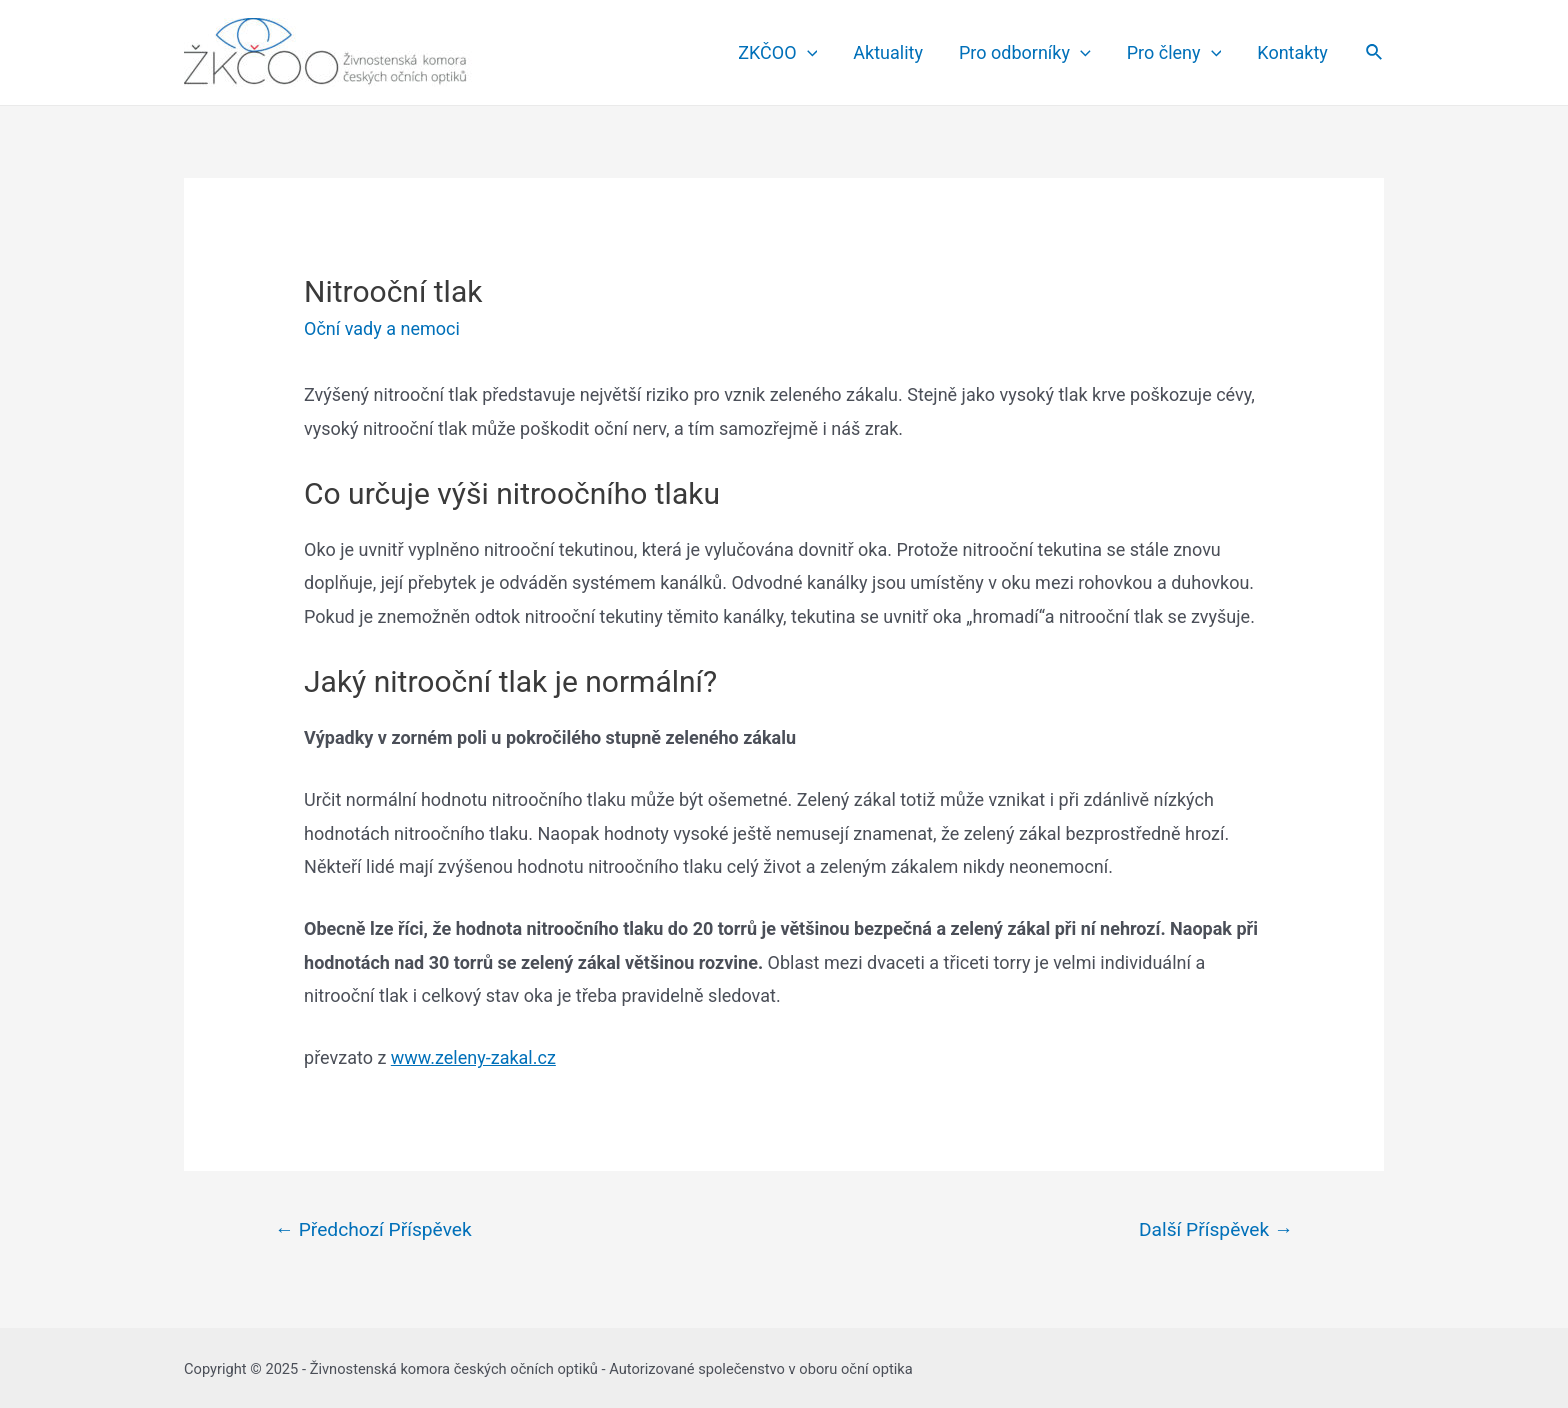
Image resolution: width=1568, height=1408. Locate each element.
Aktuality (888, 52)
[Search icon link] (1375, 52)
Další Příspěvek (1216, 1229)
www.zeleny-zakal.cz (473, 1057)
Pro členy (1174, 53)
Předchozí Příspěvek (373, 1229)
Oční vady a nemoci (382, 328)
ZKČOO (777, 53)
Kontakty (1292, 52)
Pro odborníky (1025, 53)
